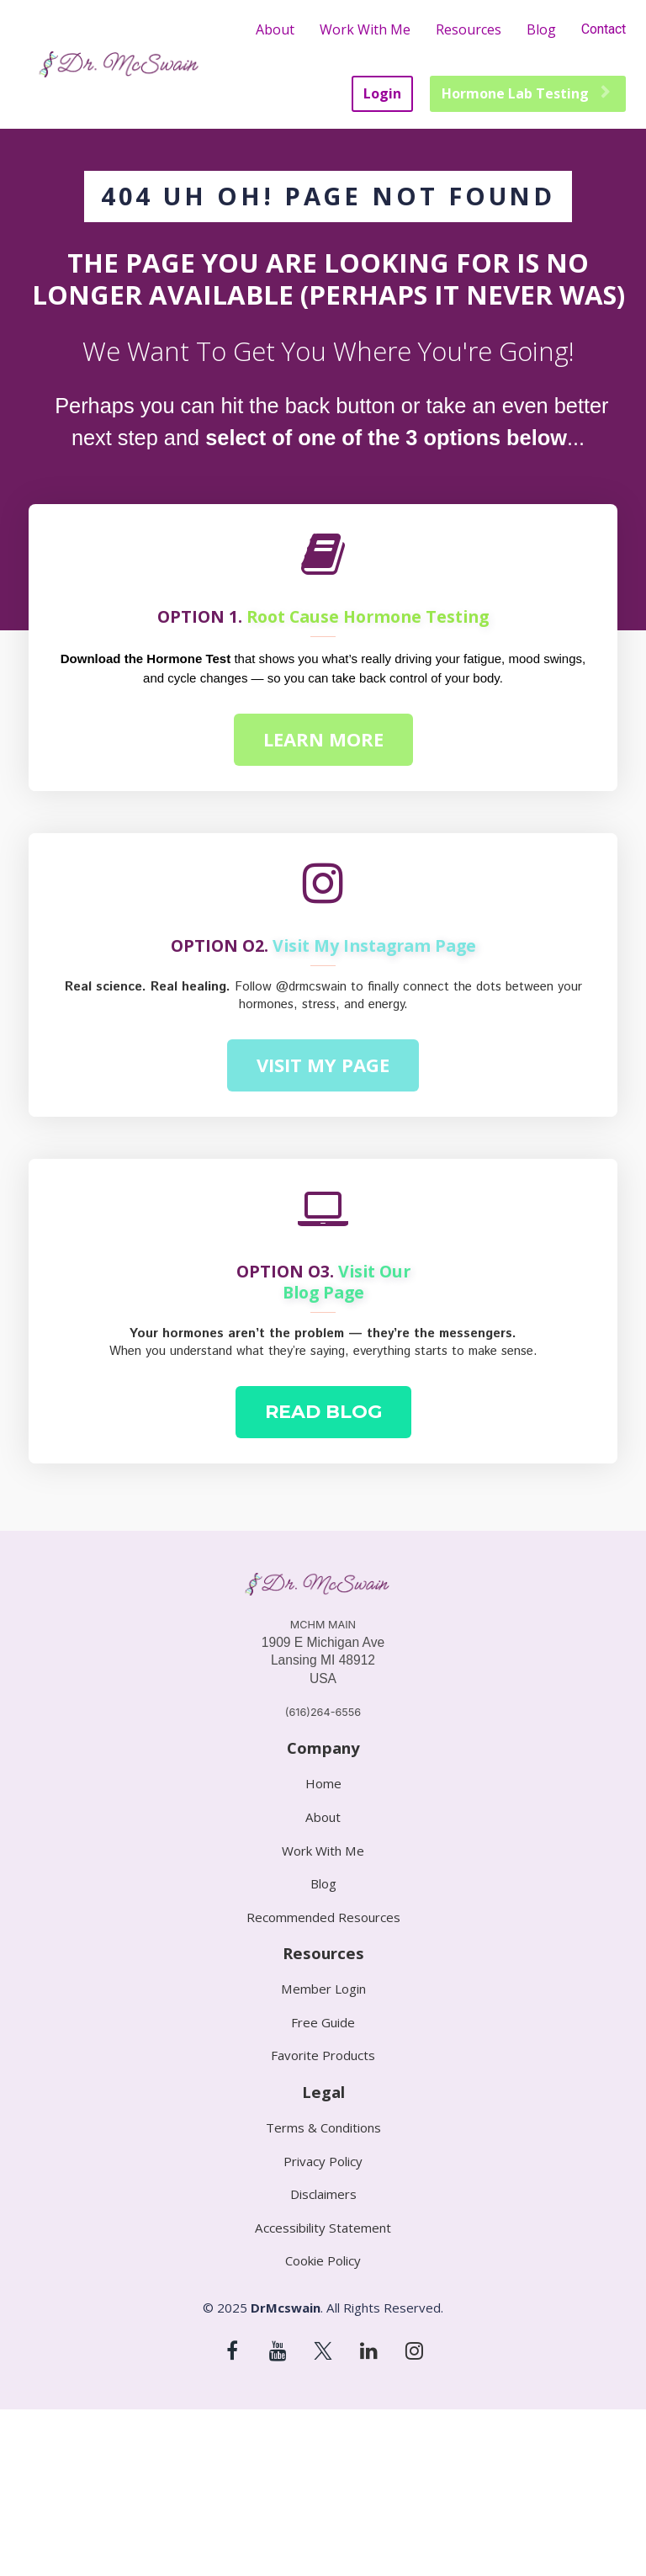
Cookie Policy (323, 2261)
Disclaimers (323, 2194)
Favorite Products (323, 2055)
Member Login (323, 1989)
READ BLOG (323, 1411)
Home (323, 1784)
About (275, 29)
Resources (468, 29)
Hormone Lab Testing (526, 93)
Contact (603, 29)
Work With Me (365, 29)
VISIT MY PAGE (323, 1064)
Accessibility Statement (323, 2228)
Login (382, 93)
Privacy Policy (323, 2162)
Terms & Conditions (323, 2128)
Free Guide (323, 2023)
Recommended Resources (323, 1917)
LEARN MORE (323, 739)
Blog (541, 29)
